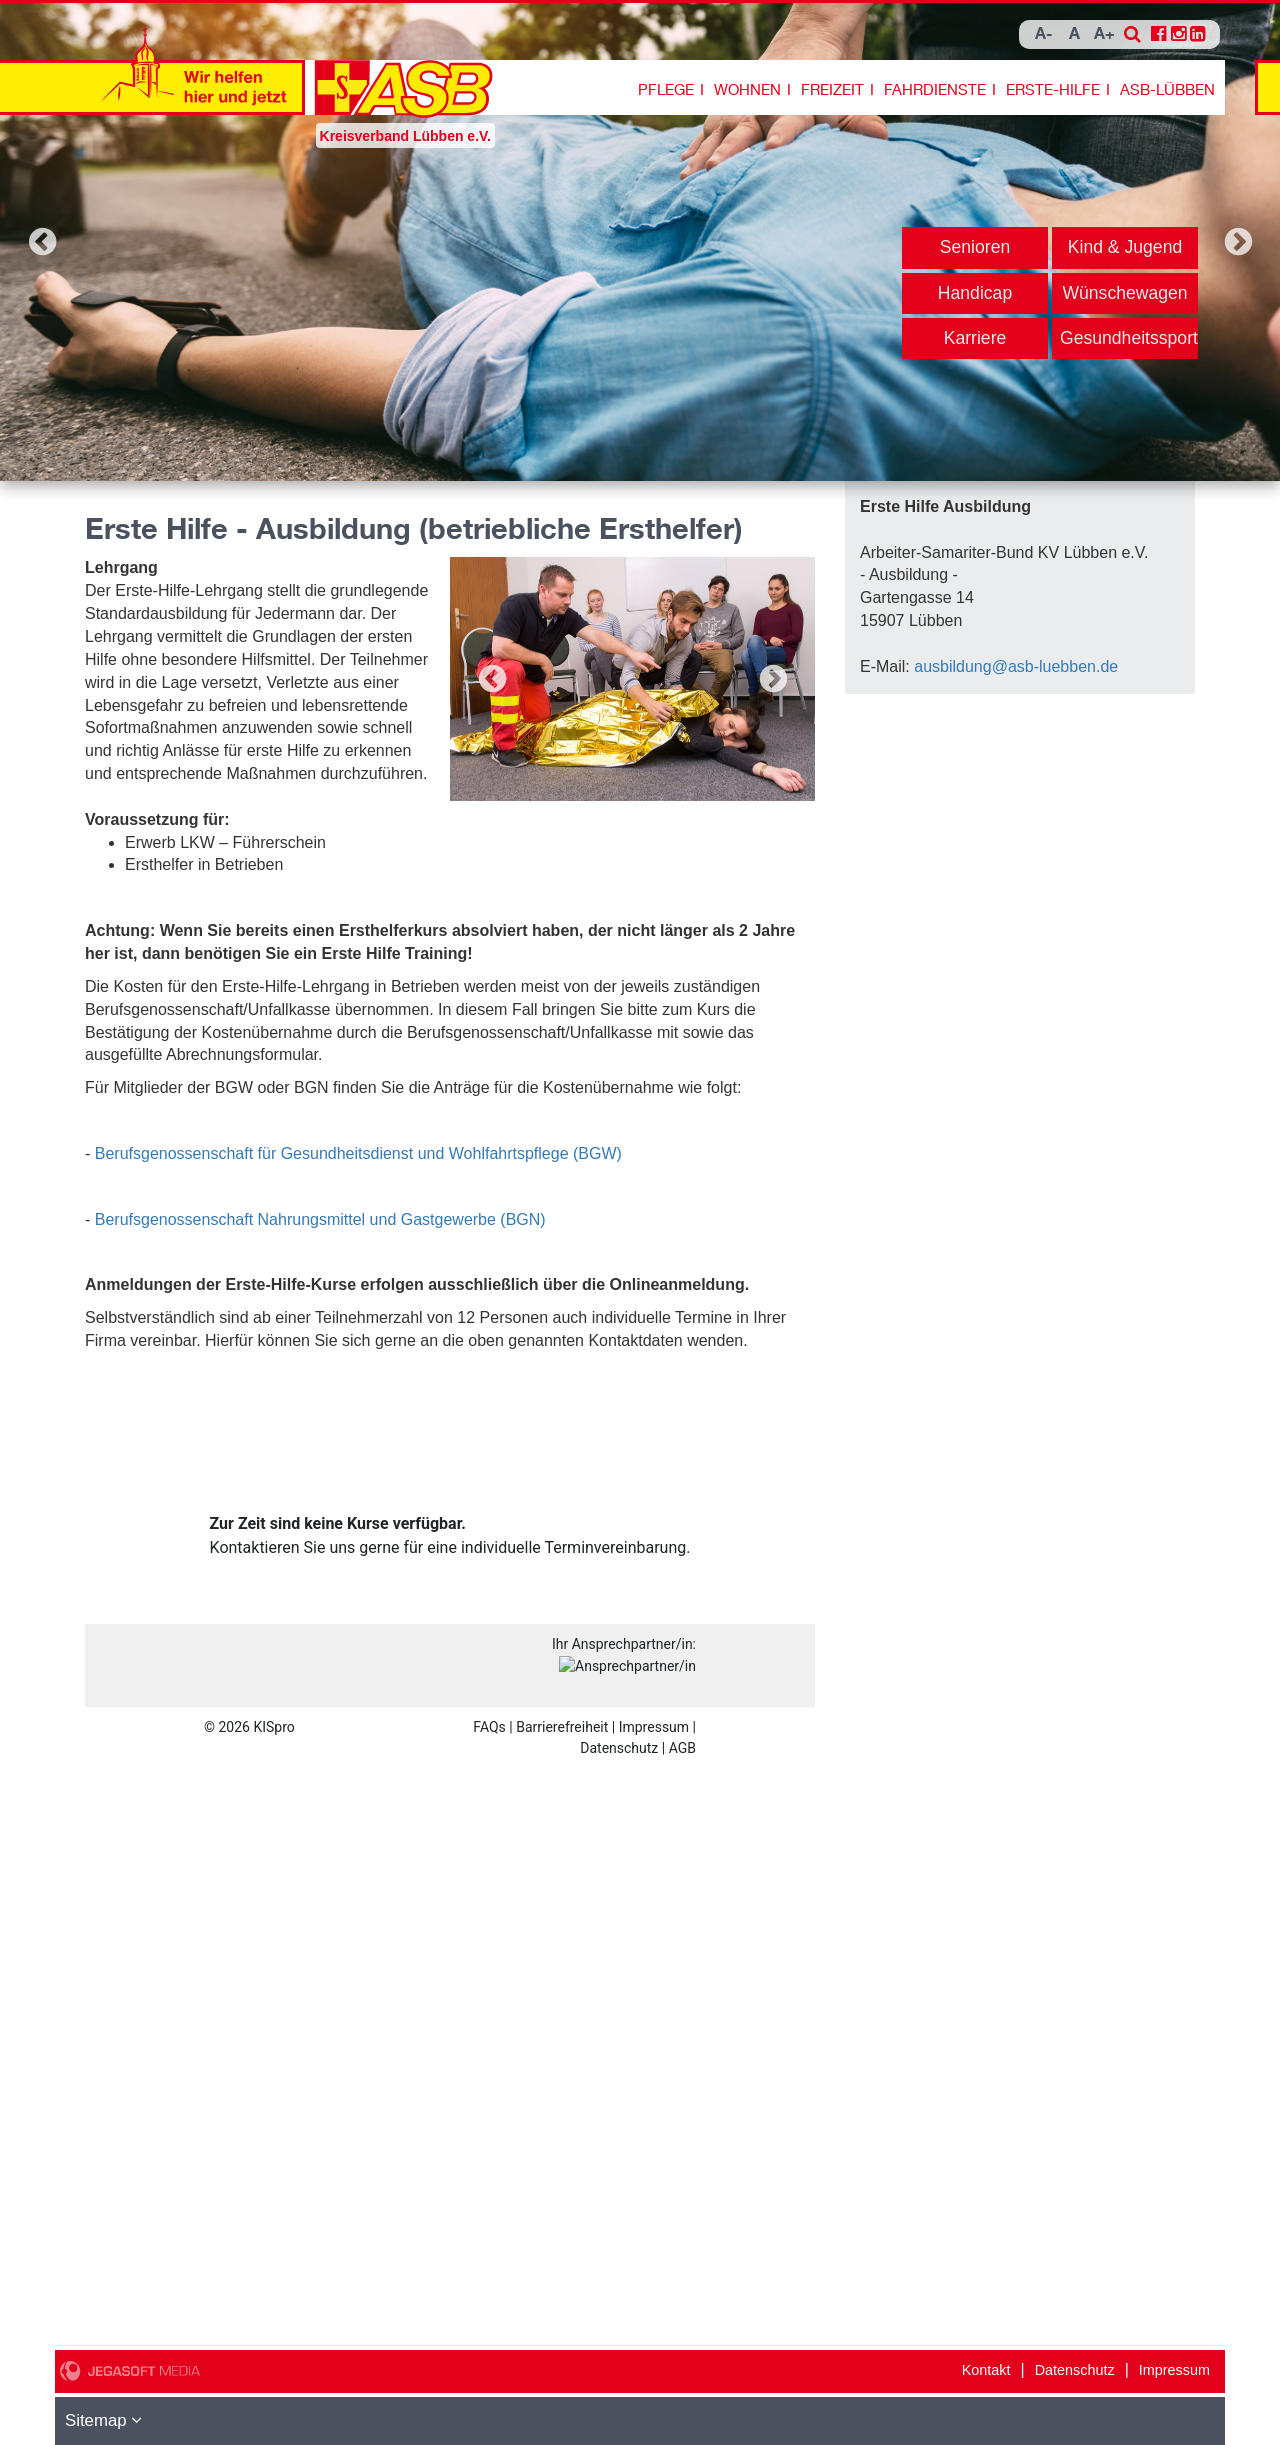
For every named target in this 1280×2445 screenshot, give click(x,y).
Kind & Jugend (1125, 247)
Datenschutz (1075, 2370)
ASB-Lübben (1167, 90)
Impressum (1174, 2370)
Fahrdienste (935, 90)
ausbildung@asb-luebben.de (1016, 666)
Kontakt (986, 2370)
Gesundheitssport (1129, 338)
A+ (1104, 34)
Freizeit (832, 90)
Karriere (975, 338)
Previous (42, 242)
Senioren (975, 247)
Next (1238, 242)
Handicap (975, 293)
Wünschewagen (1124, 293)
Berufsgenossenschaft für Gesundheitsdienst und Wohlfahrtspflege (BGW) (358, 1153)
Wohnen (747, 90)
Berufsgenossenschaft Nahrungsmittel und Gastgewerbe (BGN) (320, 1219)
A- (1044, 34)
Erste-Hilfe (1053, 90)
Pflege (666, 90)
